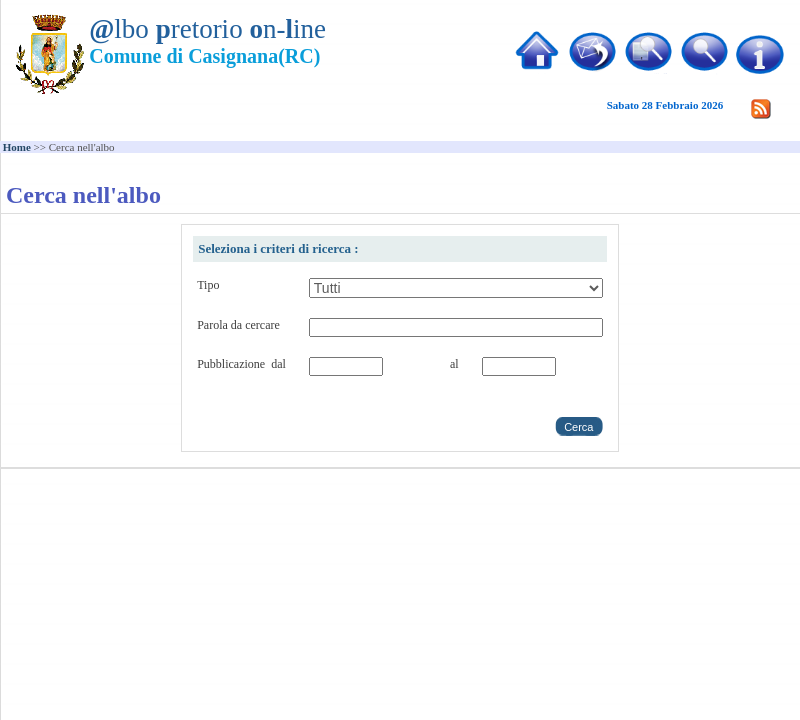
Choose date (387, 389)
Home (17, 147)
